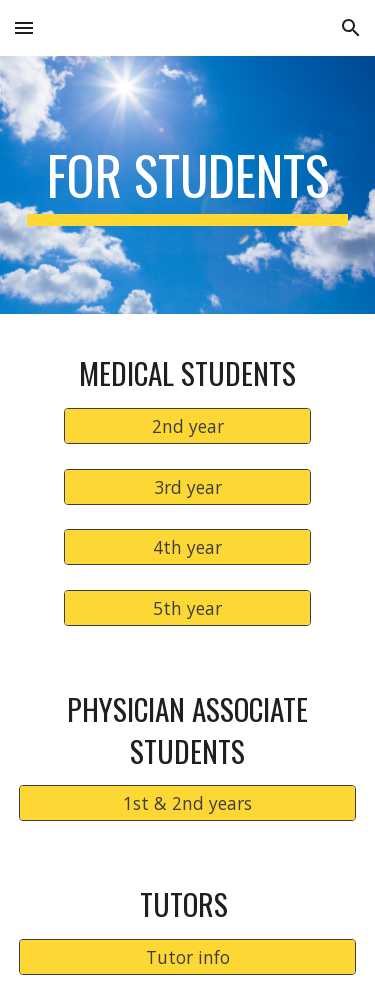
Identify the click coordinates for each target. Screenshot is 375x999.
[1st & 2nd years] (188, 803)
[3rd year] (187, 486)
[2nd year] (187, 426)
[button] (24, 27)
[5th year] (187, 608)
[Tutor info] (188, 957)
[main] (188, 185)
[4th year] (187, 547)
